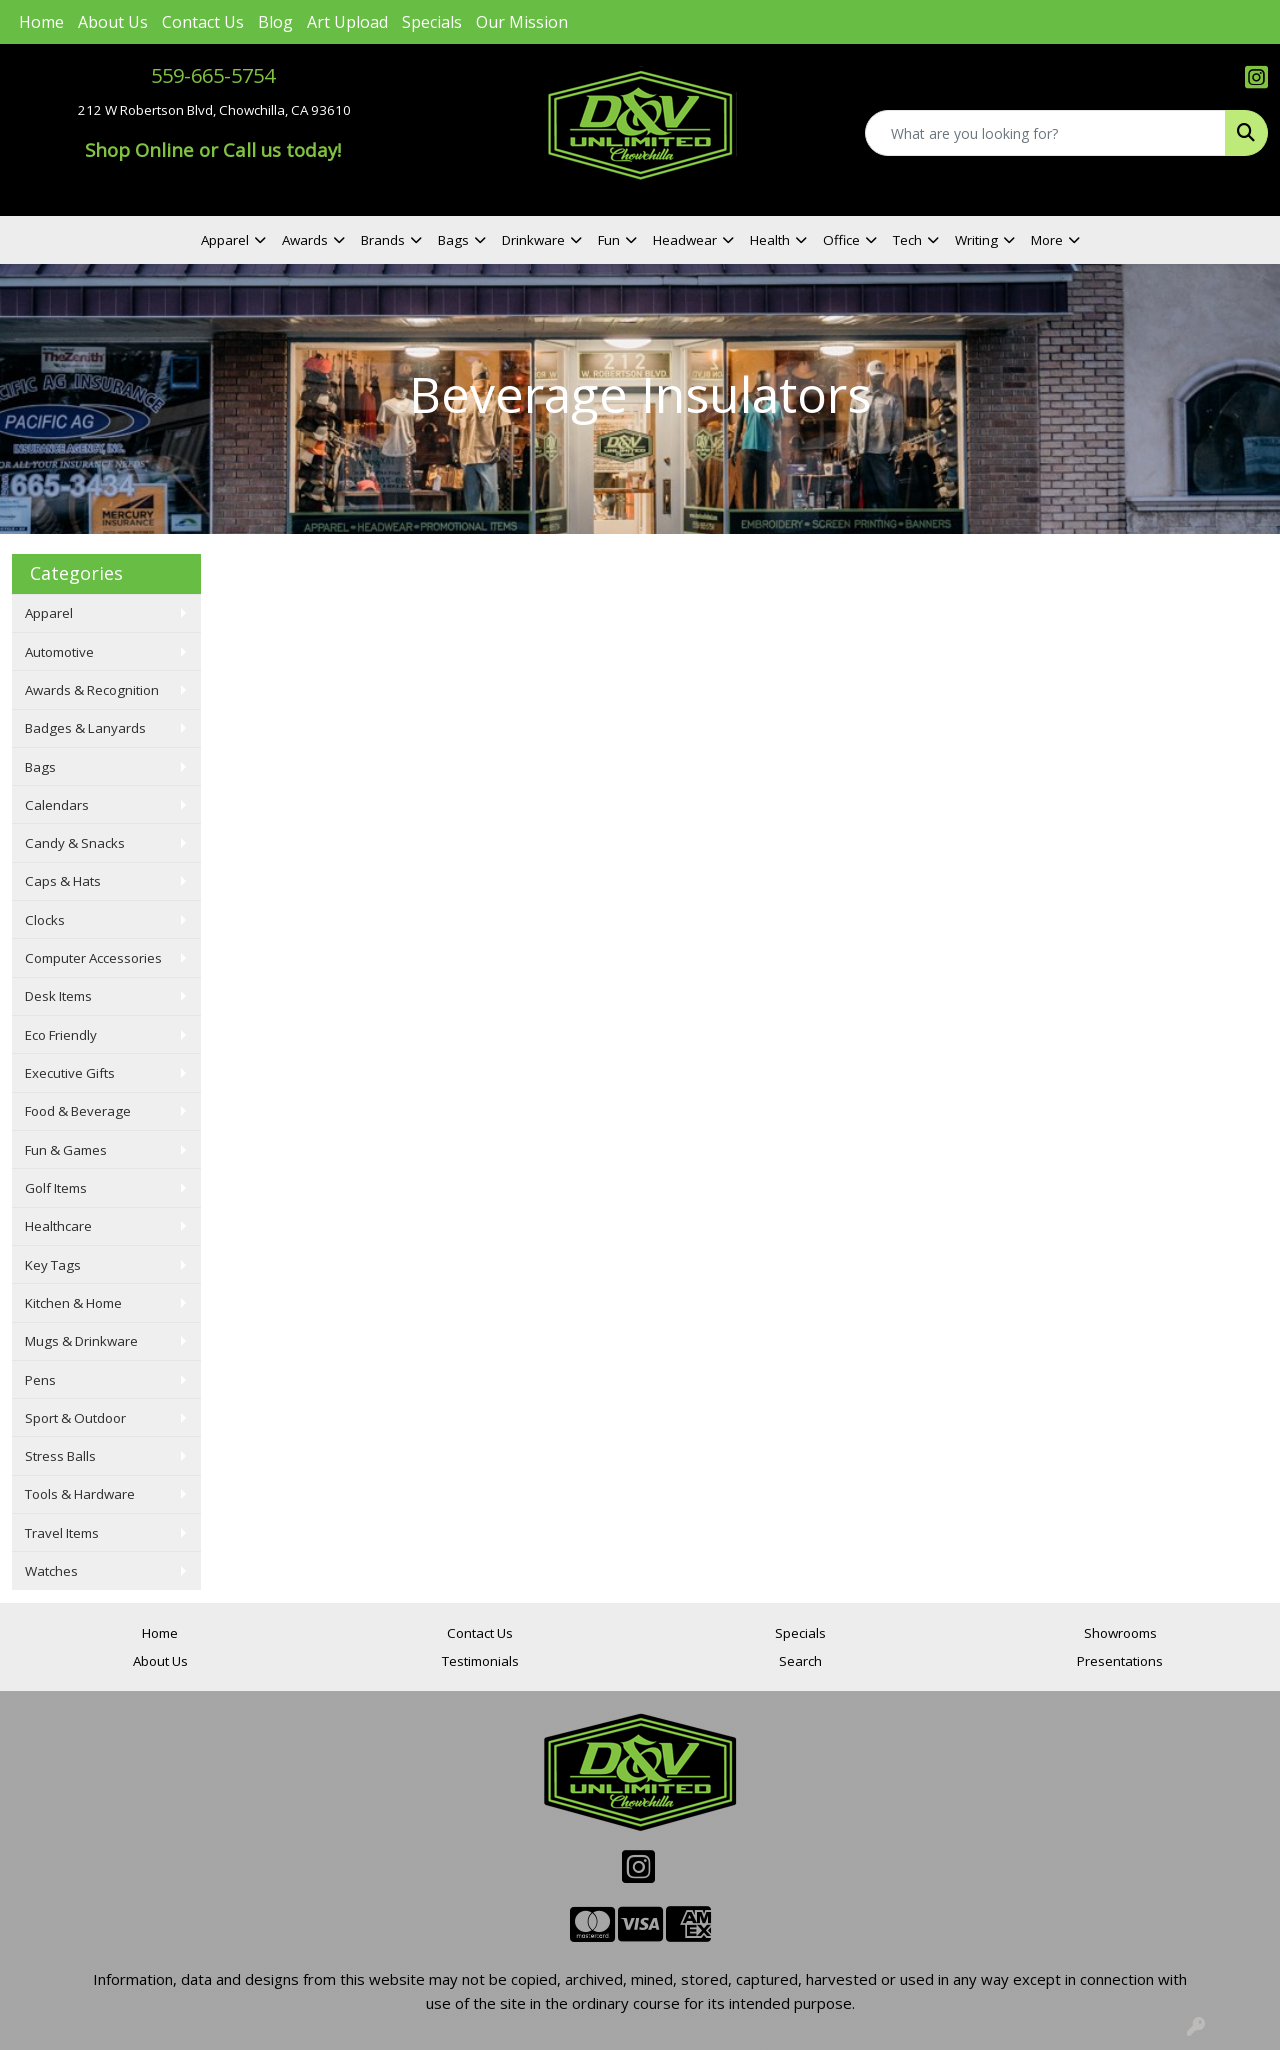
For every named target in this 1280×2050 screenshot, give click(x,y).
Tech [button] (907, 240)
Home (41, 22)
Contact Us (203, 22)
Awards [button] (305, 240)
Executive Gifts (70, 1073)
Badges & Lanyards (85, 728)
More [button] (1047, 240)
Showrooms (1120, 1633)
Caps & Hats (63, 881)
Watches (51, 1571)
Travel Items (62, 1533)
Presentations (1120, 1661)
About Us (113, 22)
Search (800, 1661)
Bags (40, 767)
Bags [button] (453, 240)
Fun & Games (66, 1150)
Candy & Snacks (75, 843)
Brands (383, 240)
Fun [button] (609, 240)
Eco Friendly (61, 1035)
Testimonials (480, 1661)
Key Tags (53, 1265)
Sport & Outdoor (75, 1418)
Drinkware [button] (533, 240)
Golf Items (56, 1188)
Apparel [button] (225, 240)
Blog (275, 22)
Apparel (49, 613)
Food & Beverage (78, 1111)
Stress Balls (60, 1456)
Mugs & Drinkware (81, 1341)
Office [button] (841, 240)
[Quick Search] (1045, 133)
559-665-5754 (213, 75)
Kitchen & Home (73, 1303)
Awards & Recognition (92, 690)
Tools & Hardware (80, 1494)
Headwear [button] (685, 240)
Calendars (57, 805)
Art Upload (347, 22)
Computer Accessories (93, 958)
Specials (432, 22)
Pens (40, 1380)
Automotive (59, 652)
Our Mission (522, 22)
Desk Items (58, 996)
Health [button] (770, 240)
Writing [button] (976, 240)
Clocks (45, 920)
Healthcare (58, 1226)
